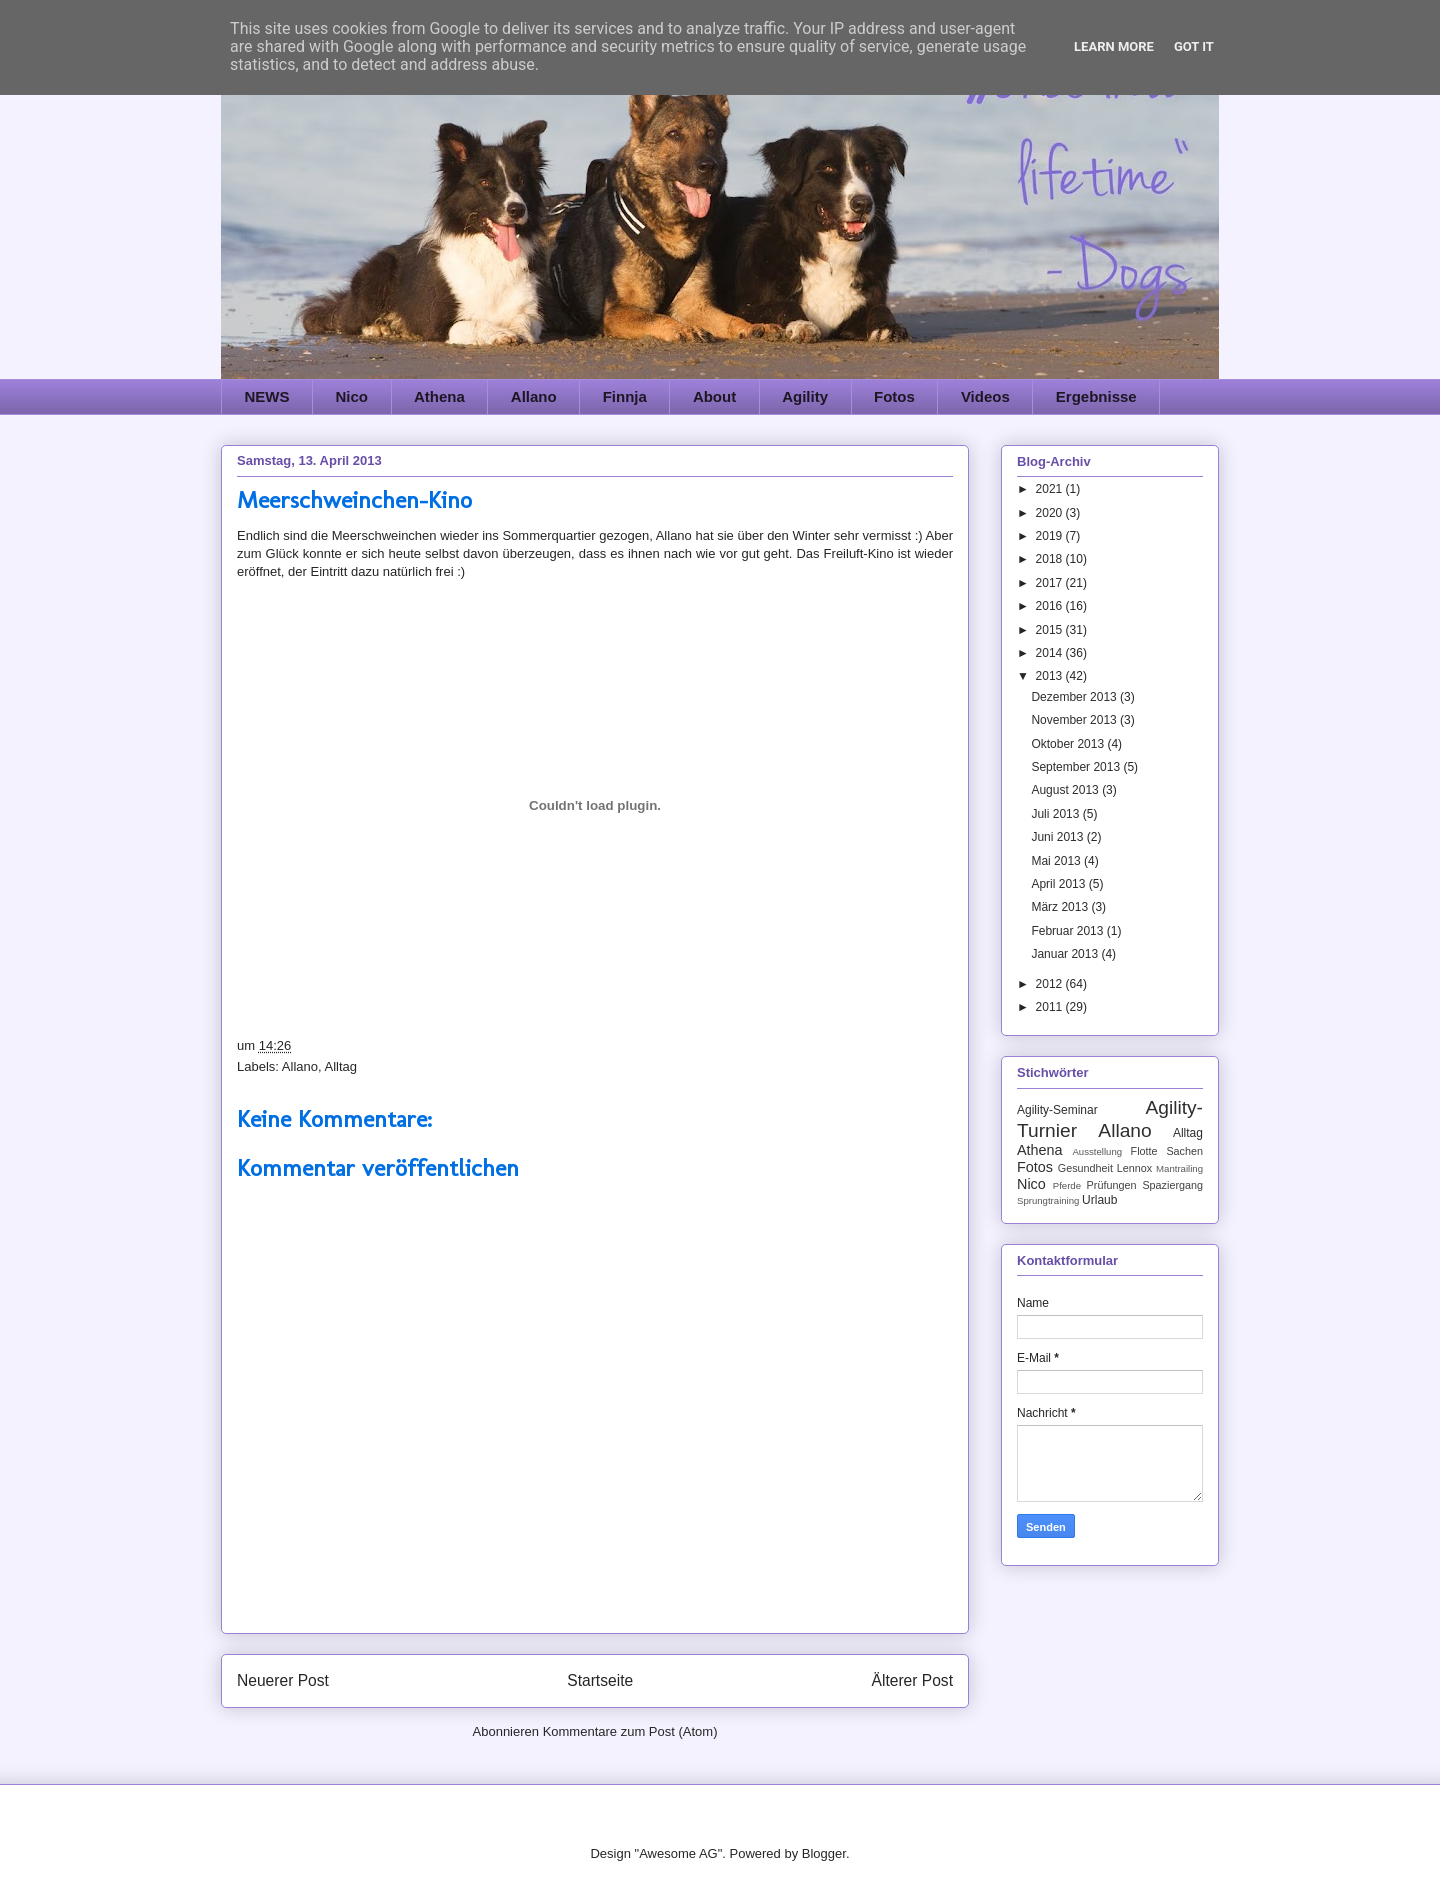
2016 (1051, 606)
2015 (1051, 630)
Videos (985, 396)
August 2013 (1066, 790)
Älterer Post (912, 1680)
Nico (352, 396)
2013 (1051, 676)
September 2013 (1077, 767)
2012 (1051, 984)
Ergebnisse (1096, 396)
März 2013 (1061, 907)
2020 (1051, 513)
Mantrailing (1179, 1168)
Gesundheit (1085, 1168)
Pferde (1067, 1185)
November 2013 (1075, 720)
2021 (1051, 489)
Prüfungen (1112, 1185)
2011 (1051, 1007)
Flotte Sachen (1167, 1151)
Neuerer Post (283, 1680)
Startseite (600, 1680)
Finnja (625, 396)
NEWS (267, 396)
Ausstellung (1097, 1151)
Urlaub (1099, 1200)
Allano (534, 396)
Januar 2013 (1066, 954)
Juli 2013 (1056, 814)
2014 (1051, 653)
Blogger (824, 1853)
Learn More (1114, 46)
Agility (805, 396)
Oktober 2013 (1069, 744)
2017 (1051, 583)
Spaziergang (1172, 1185)
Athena (439, 396)
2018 (1051, 559)
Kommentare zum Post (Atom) (630, 1731)
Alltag (340, 1066)
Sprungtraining (1048, 1200)
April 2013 (1059, 884)
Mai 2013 (1057, 861)
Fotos (894, 396)
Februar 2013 (1068, 931)
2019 (1051, 536)
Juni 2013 (1058, 837)
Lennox (1134, 1168)
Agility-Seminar (1057, 1110)
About (714, 396)
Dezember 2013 (1075, 697)
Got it (1194, 46)
